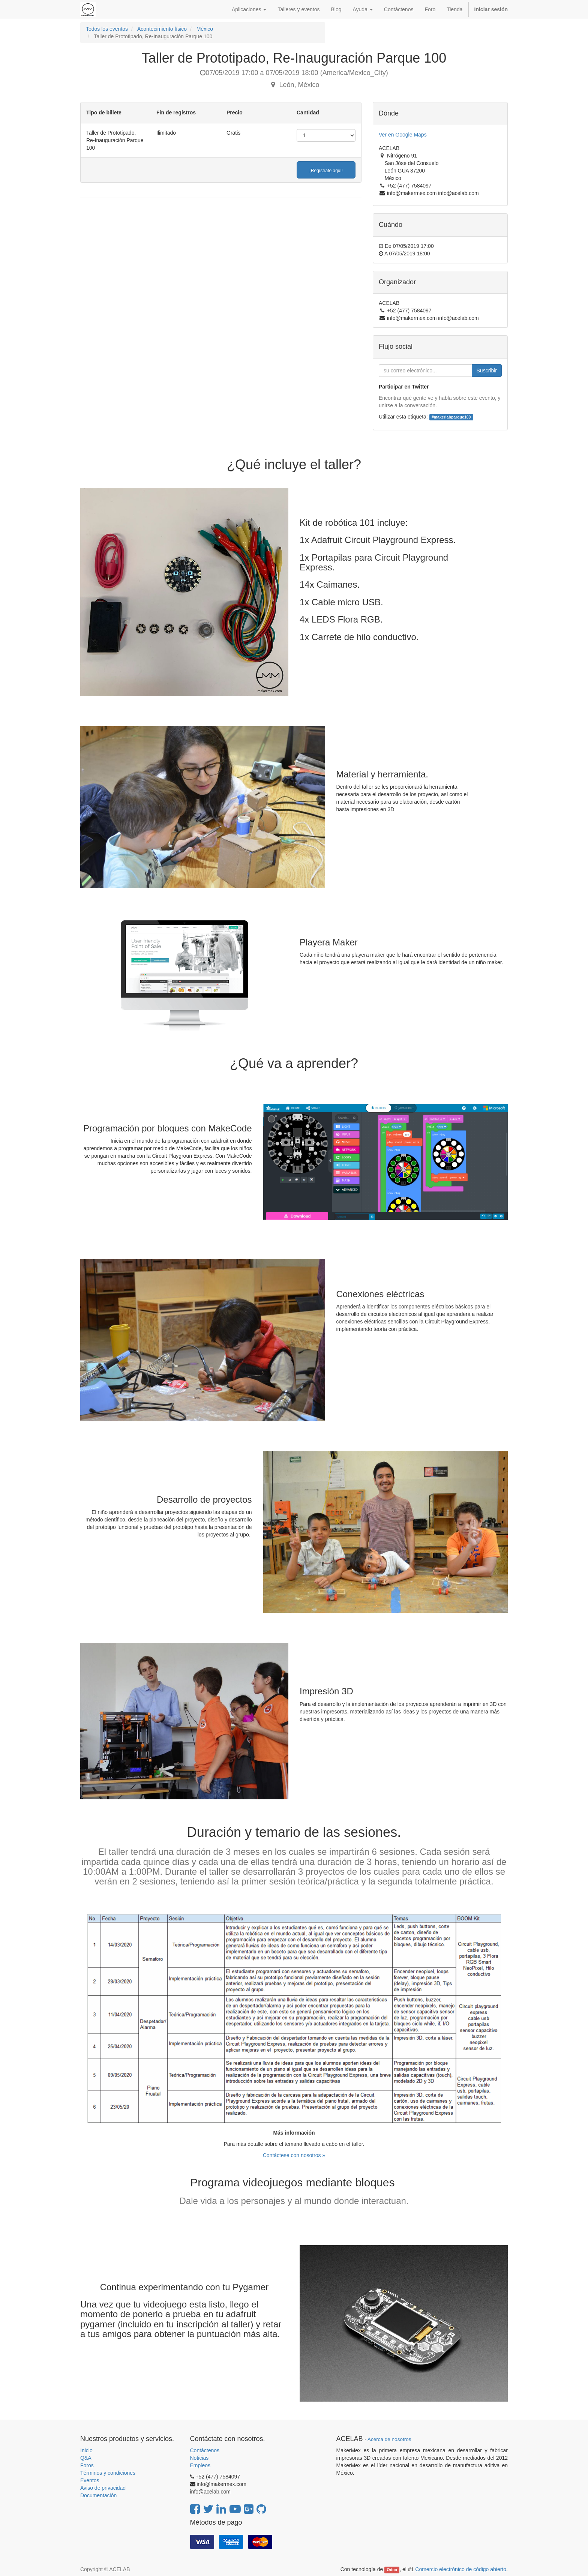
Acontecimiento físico (162, 29)
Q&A (86, 2458)
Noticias (199, 2458)
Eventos (89, 2480)
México (204, 29)
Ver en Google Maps (403, 135)
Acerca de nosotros (389, 2439)
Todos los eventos (107, 29)
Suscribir (487, 371)
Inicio (86, 2450)
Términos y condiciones (107, 2473)
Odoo (392, 2569)
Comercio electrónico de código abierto (460, 2569)
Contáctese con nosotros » (294, 2155)
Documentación (98, 2495)
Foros (87, 2465)
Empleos (200, 2465)
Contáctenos (205, 2450)
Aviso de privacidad (103, 2488)
